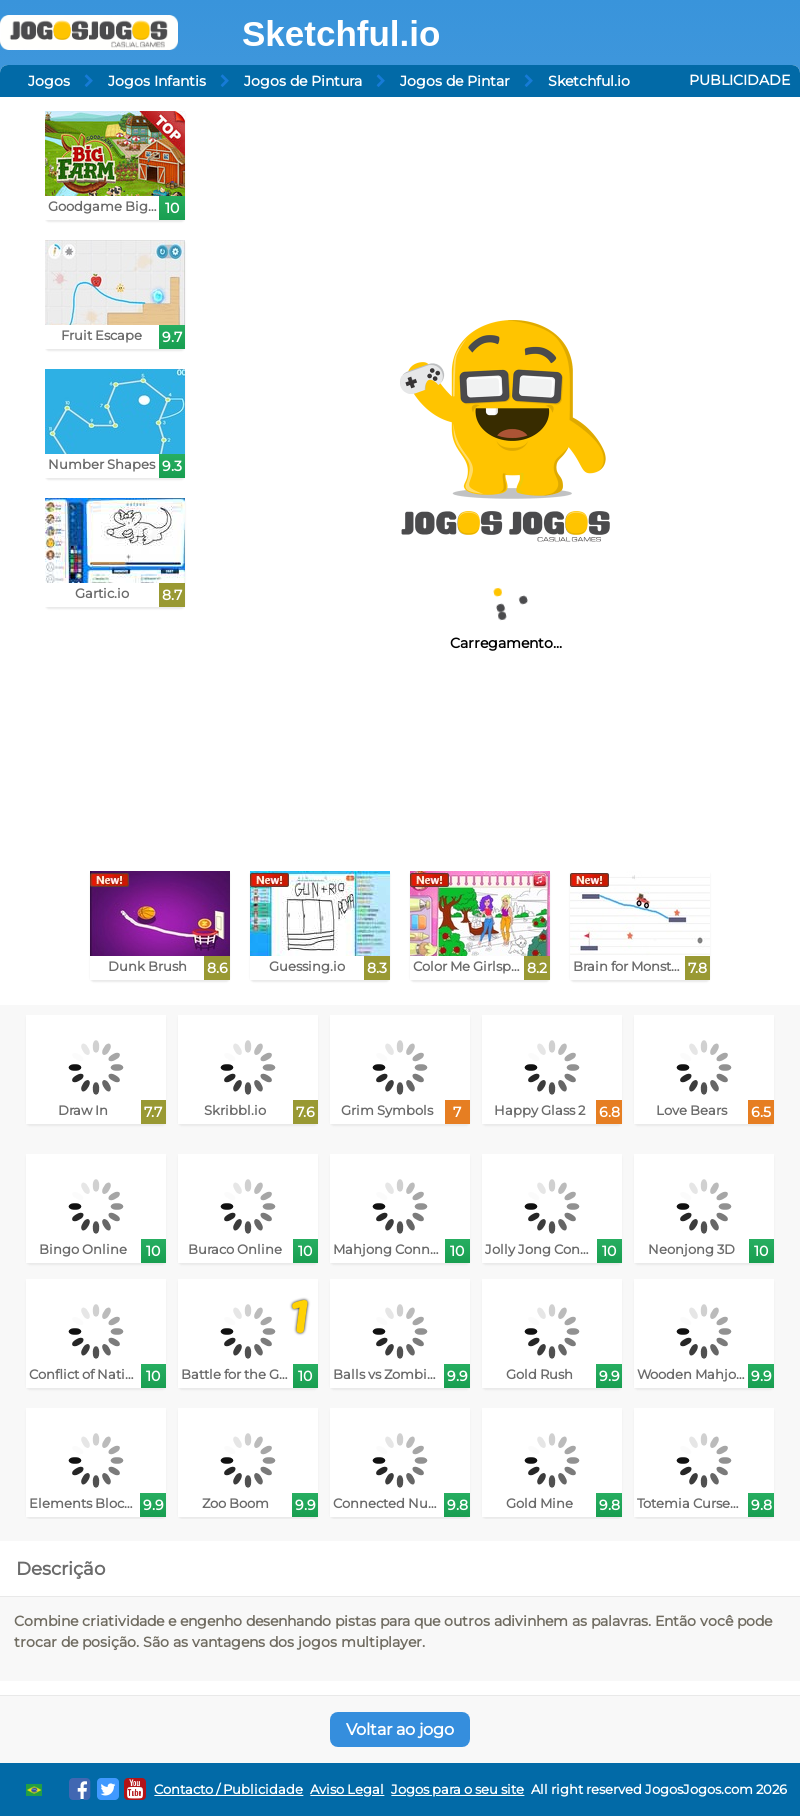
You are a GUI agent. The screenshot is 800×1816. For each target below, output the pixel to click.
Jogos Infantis (157, 81)
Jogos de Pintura (303, 81)
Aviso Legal (347, 1789)
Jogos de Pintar (455, 81)
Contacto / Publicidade (228, 1789)
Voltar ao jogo (400, 1729)
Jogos (49, 81)
